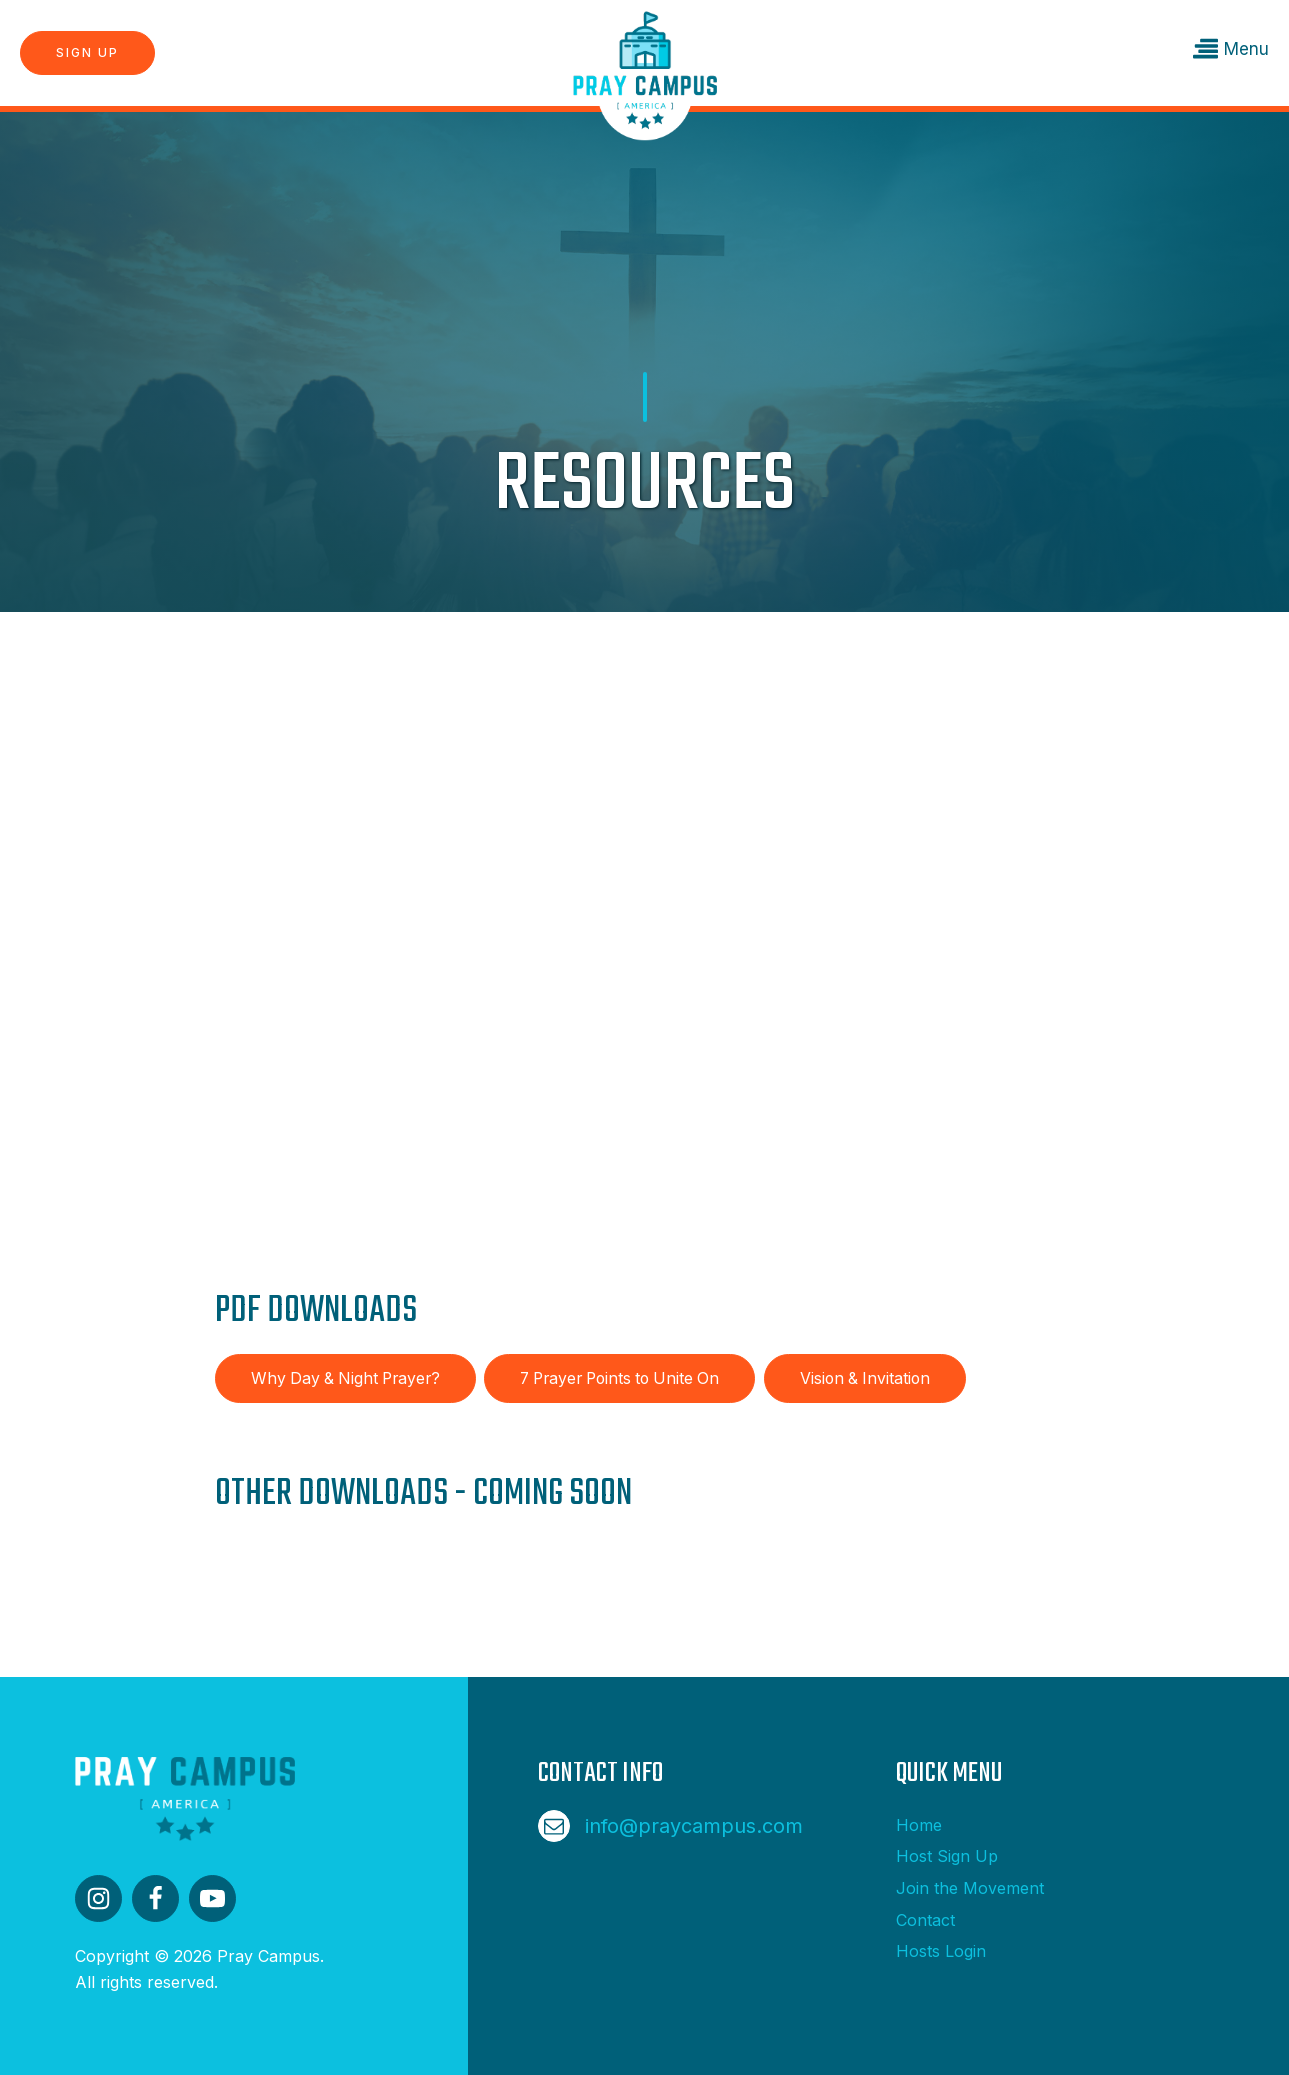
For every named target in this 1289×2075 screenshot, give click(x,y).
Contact (925, 1920)
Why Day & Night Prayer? (345, 1378)
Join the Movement (970, 1888)
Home (919, 1825)
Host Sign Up (947, 1856)
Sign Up (87, 52)
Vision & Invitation (865, 1378)
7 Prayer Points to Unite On (619, 1378)
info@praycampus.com (694, 1826)
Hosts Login (941, 1951)
